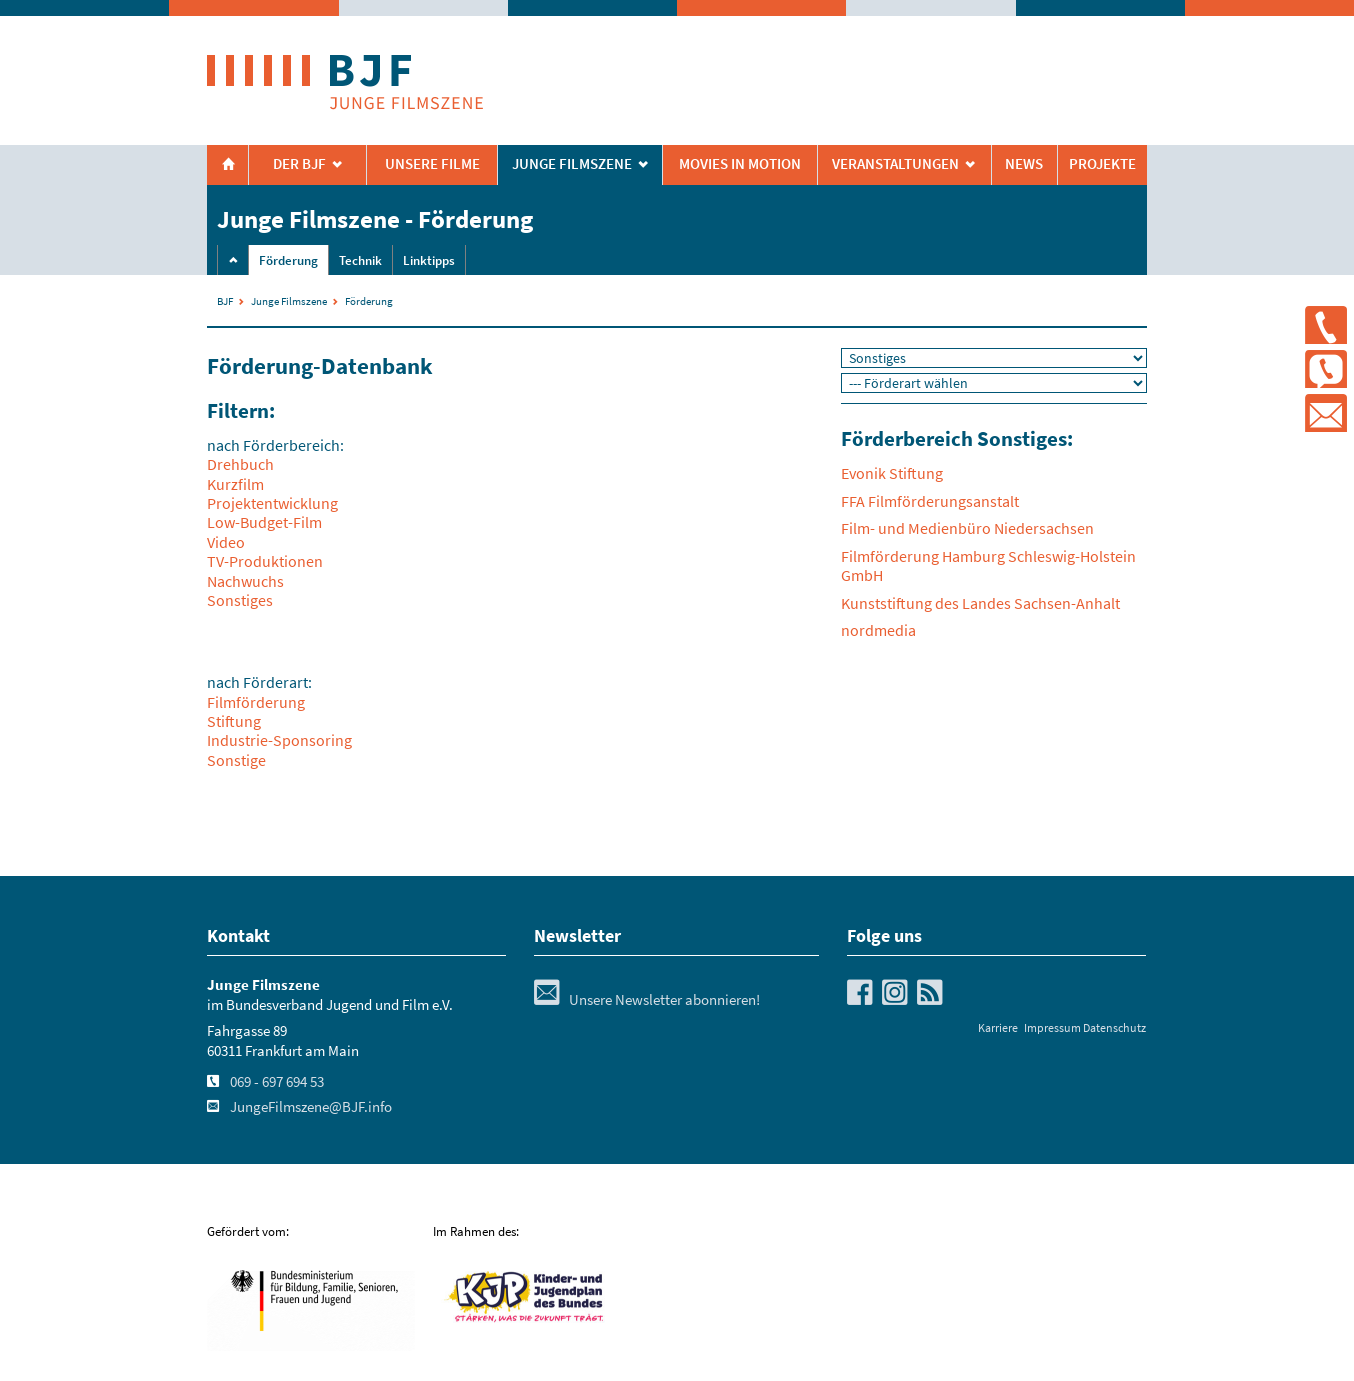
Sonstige (236, 760)
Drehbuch (240, 464)
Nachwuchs (245, 581)
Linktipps (429, 260)
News (1024, 164)
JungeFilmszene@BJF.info (311, 1107)
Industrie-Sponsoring (279, 740)
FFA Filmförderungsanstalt (930, 501)
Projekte (1102, 164)
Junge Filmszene (289, 301)
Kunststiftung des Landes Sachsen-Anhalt (980, 603)
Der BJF (299, 164)
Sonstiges (240, 600)
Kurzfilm (235, 484)
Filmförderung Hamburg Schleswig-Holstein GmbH (988, 565)
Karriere (998, 1027)
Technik (360, 260)
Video (226, 542)
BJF (225, 301)
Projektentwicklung (272, 503)
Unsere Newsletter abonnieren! (647, 1000)
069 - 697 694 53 (277, 1082)
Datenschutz (1114, 1027)
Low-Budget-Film (264, 522)
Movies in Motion (740, 164)
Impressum (1052, 1027)
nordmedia (878, 630)
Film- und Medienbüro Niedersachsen (967, 528)
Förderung (288, 260)
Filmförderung (256, 702)
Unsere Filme (432, 164)
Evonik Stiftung (892, 473)
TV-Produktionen (265, 561)
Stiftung (234, 721)
